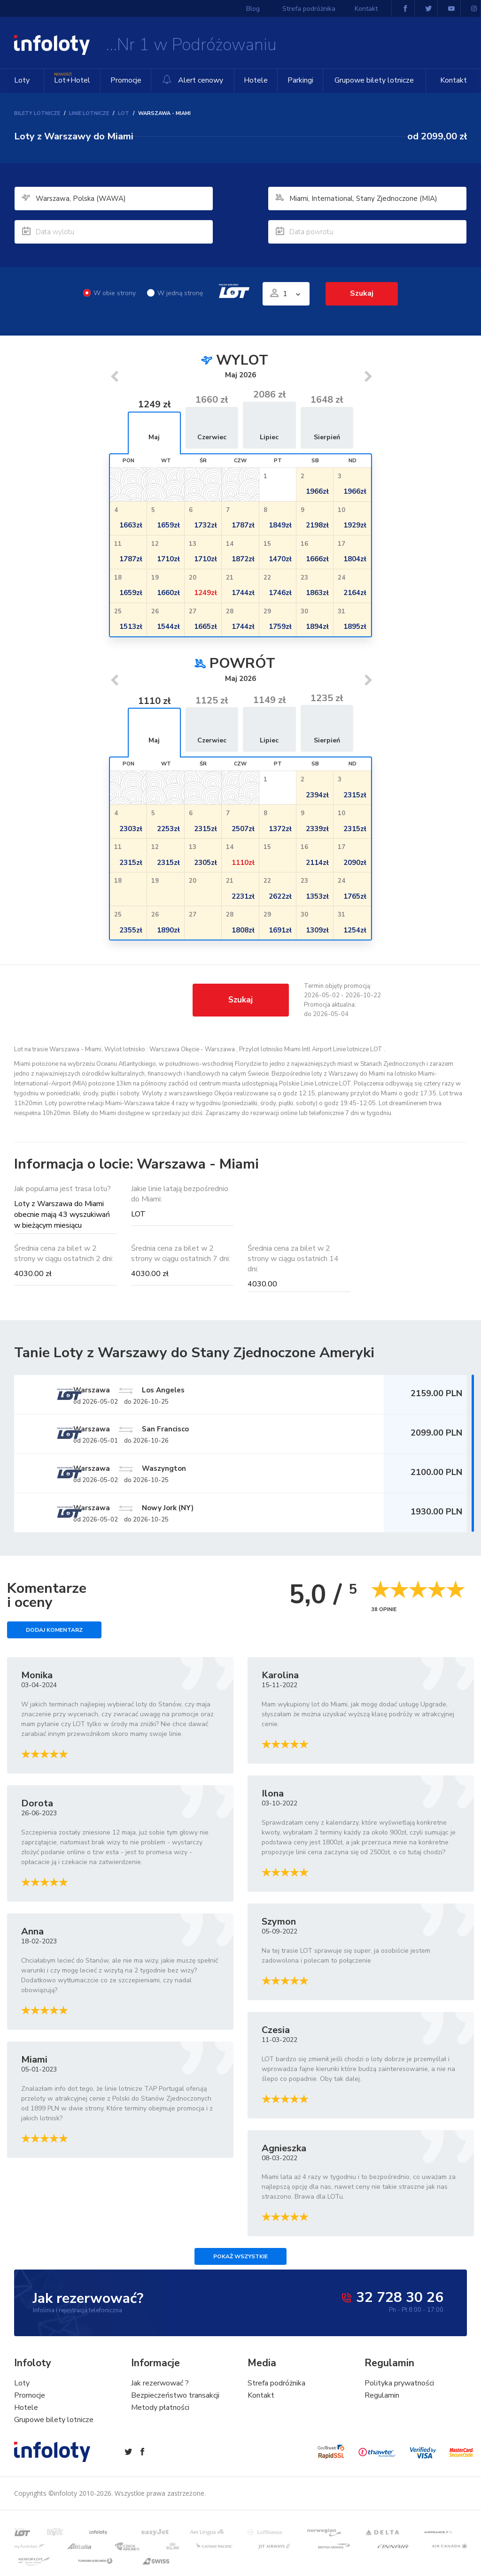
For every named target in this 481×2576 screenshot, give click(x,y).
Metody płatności (160, 2413)
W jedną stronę (173, 292)
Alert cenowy (190, 80)
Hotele (253, 80)
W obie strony (107, 292)
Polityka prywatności (399, 2389)
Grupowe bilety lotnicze (370, 80)
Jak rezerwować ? (160, 2389)
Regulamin (382, 2401)
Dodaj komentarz (54, 1635)
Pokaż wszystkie (240, 2262)
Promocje (122, 80)
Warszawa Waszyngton (173, 1471)
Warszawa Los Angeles (173, 1389)
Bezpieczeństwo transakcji (175, 2401)
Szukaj (361, 292)
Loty (22, 80)
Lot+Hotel (71, 77)
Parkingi (293, 80)
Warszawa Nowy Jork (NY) (177, 1512)
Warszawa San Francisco (175, 1430)
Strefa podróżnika (312, 8)
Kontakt (453, 80)
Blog (263, 8)
